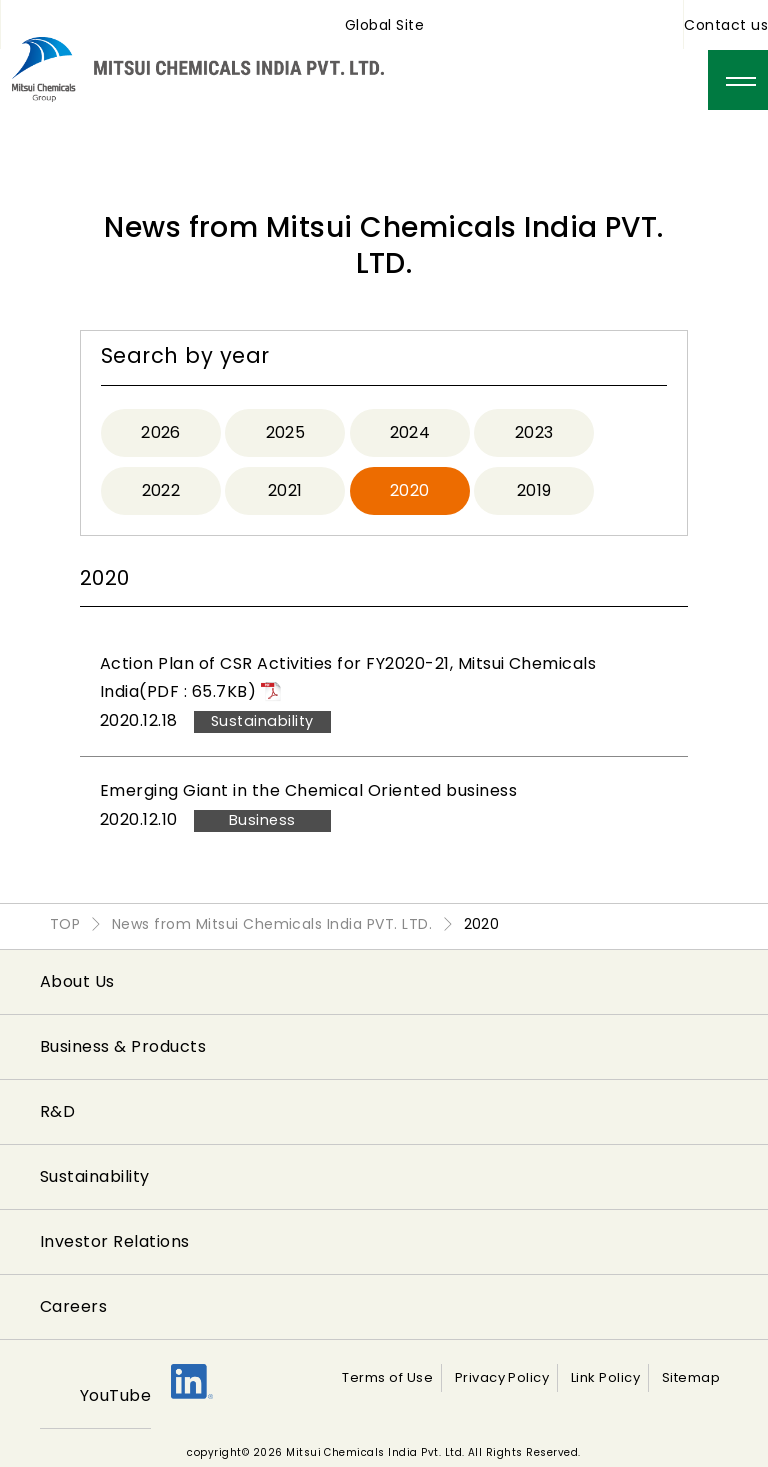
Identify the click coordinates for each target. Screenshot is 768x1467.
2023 (534, 432)
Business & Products (123, 1046)
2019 (534, 490)
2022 (161, 490)
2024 (410, 432)
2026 (161, 432)
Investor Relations (115, 1241)
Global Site (384, 25)
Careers (73, 1306)
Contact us (726, 25)
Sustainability (95, 1176)
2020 (410, 490)
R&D (57, 1111)
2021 (285, 490)
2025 (286, 432)
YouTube (115, 1395)
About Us (77, 981)
